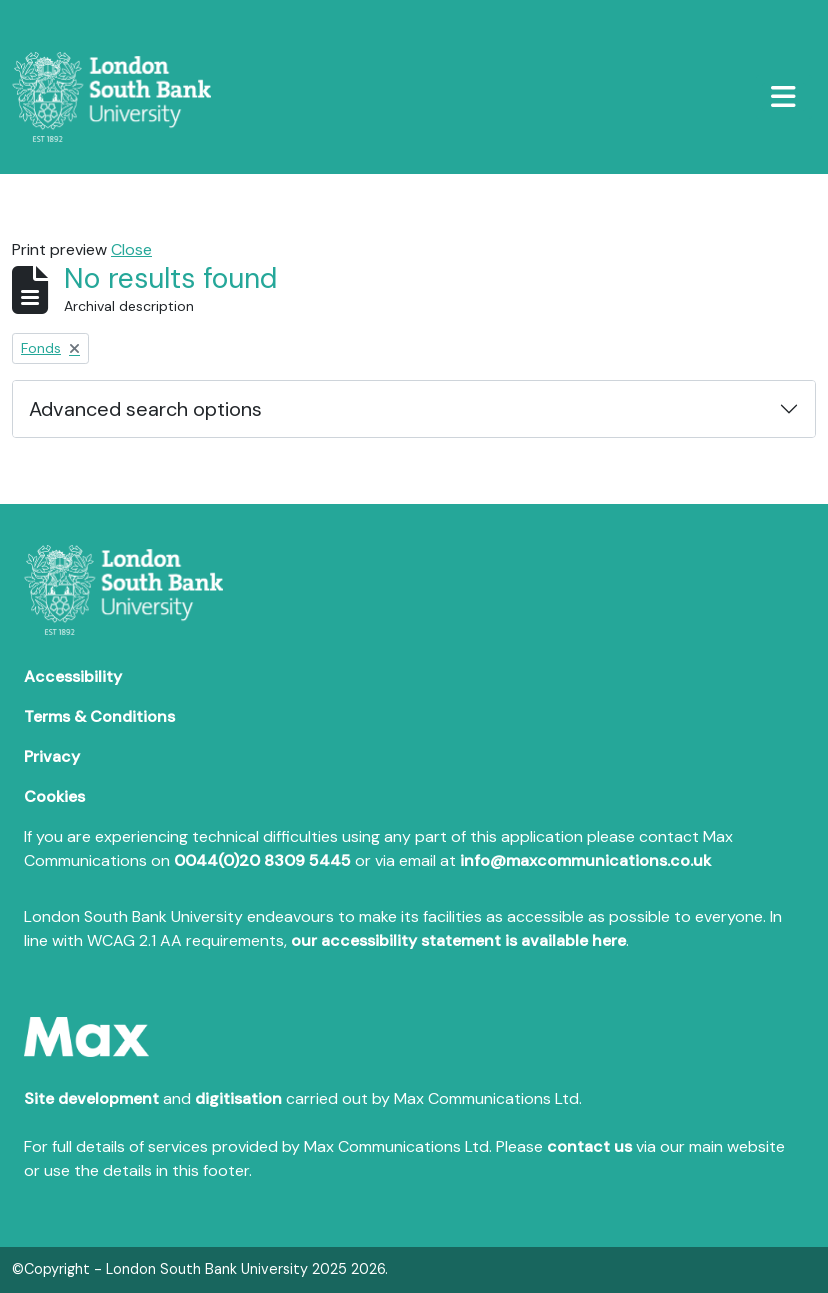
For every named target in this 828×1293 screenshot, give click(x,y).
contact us (589, 1146)
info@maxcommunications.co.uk (585, 860)
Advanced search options (145, 409)
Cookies (54, 796)
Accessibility (73, 676)
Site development (91, 1098)
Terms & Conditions (99, 716)
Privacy (52, 756)
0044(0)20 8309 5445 (262, 860)
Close (131, 249)
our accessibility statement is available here (458, 940)
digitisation (238, 1098)
